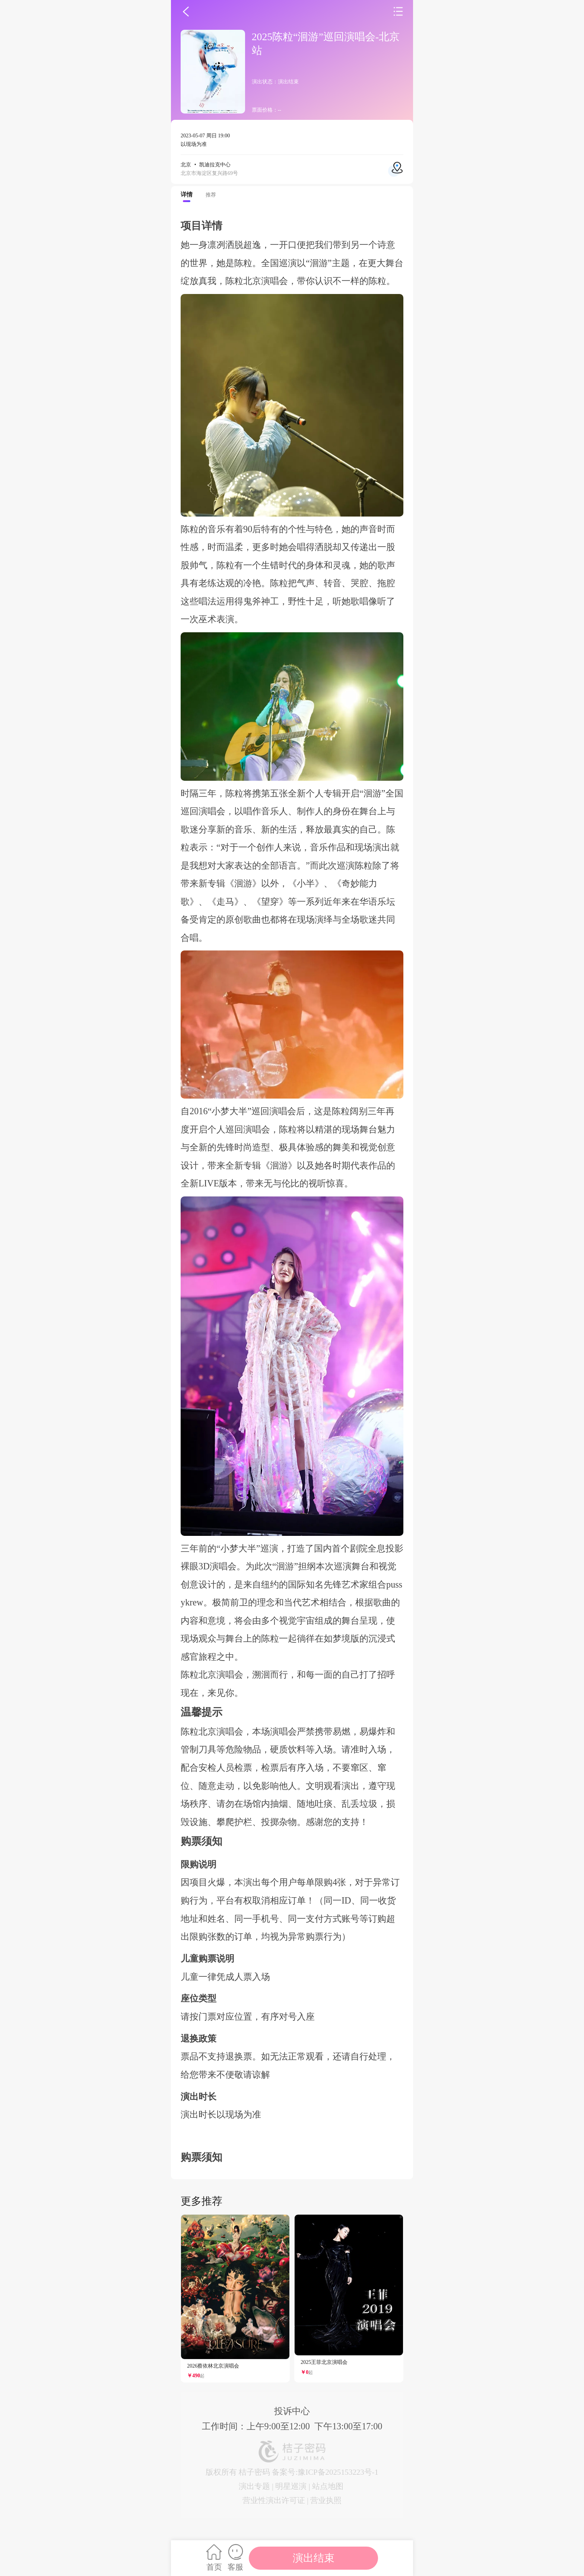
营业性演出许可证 (273, 2500)
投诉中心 (292, 2411)
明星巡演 (291, 2486)
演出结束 (313, 2558)
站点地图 (327, 2486)
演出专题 (254, 2486)
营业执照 (326, 2500)
